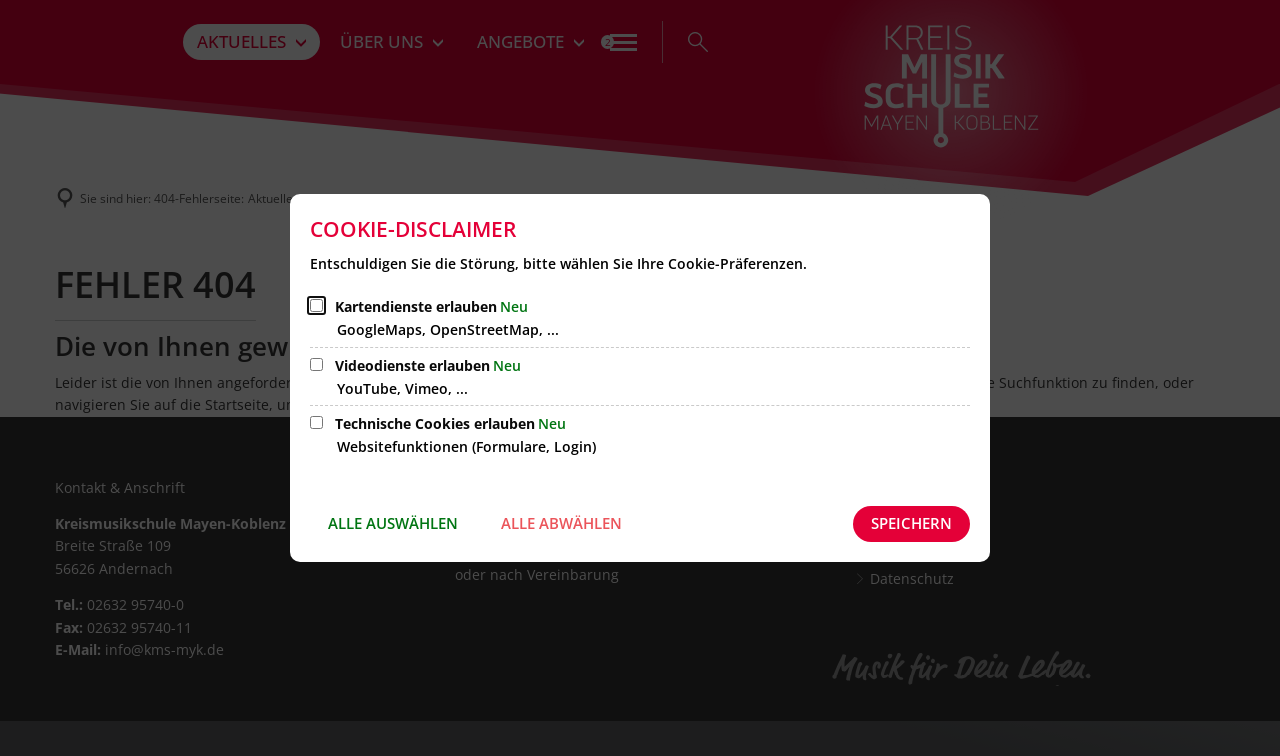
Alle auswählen (393, 523)
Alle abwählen (561, 523)
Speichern (911, 523)
